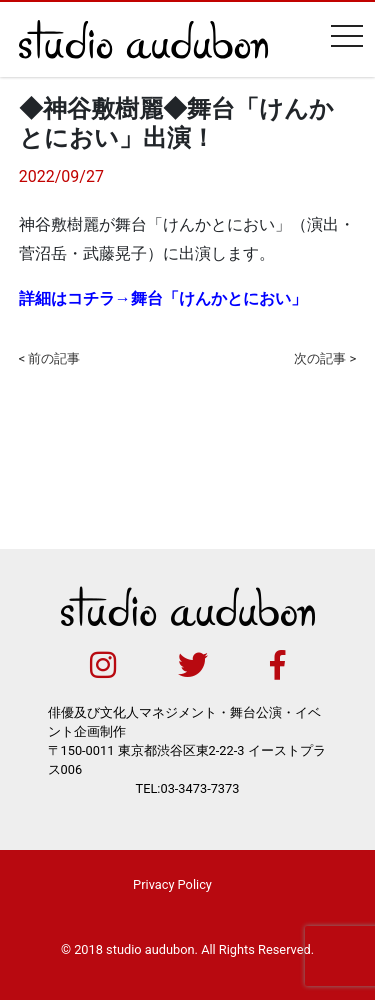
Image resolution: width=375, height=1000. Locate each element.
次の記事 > (325, 358)
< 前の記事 (50, 358)
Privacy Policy (172, 884)
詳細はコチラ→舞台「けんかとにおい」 (163, 298)
